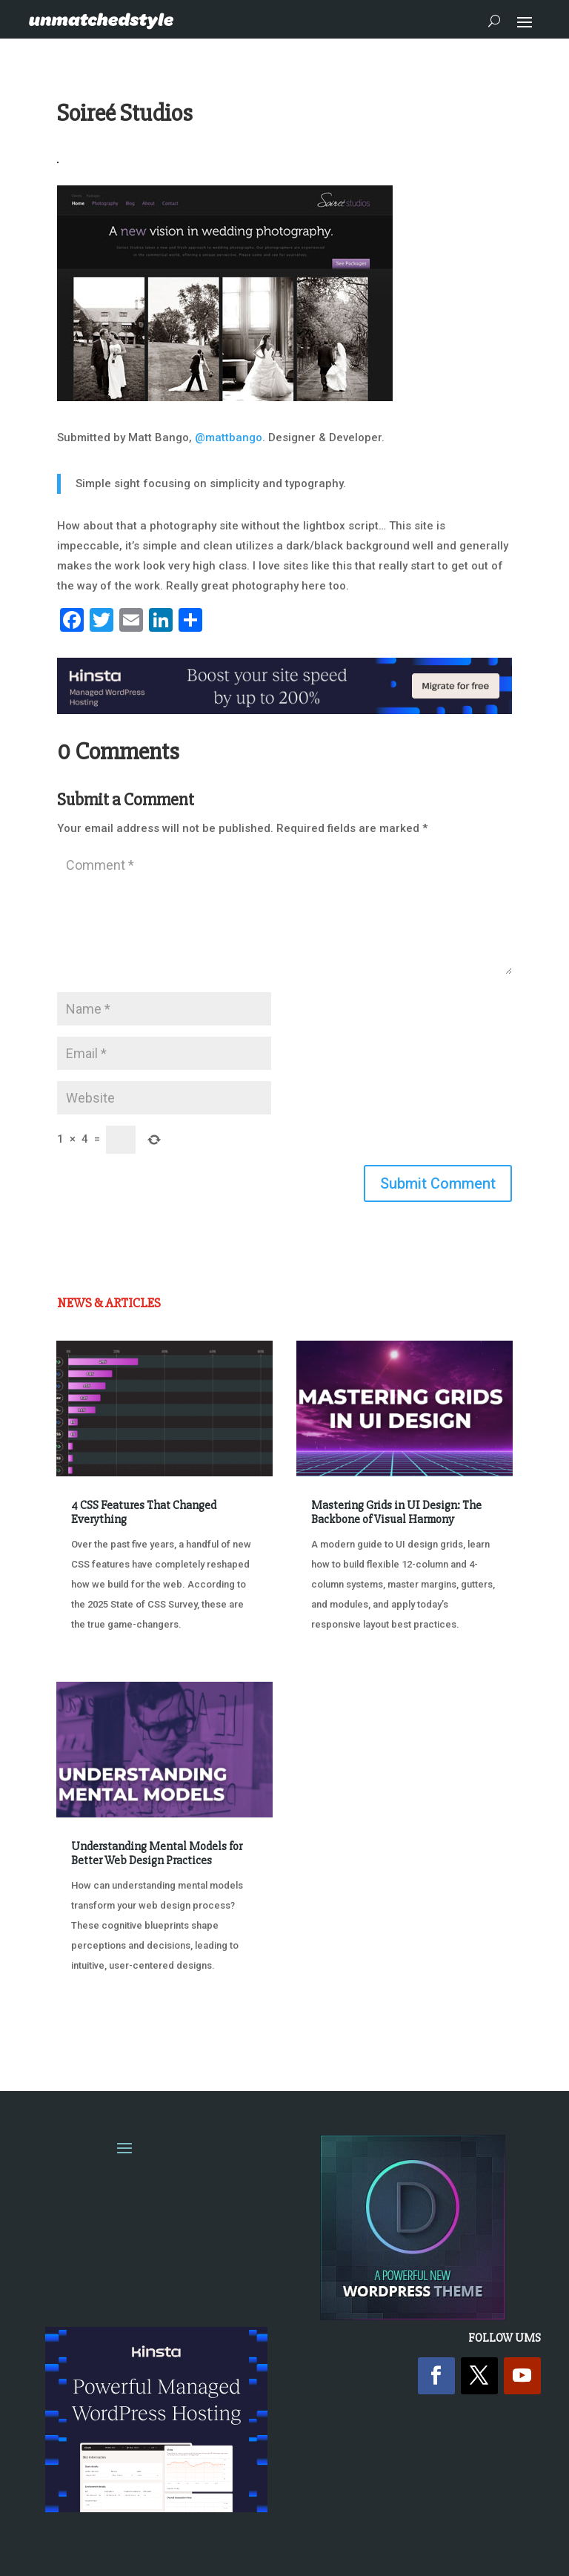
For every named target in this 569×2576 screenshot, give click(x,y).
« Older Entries (105, 2021)
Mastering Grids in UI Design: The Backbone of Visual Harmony (396, 1512)
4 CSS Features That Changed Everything (143, 1512)
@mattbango (228, 437)
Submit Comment (438, 1183)
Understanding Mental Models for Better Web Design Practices (156, 1853)
